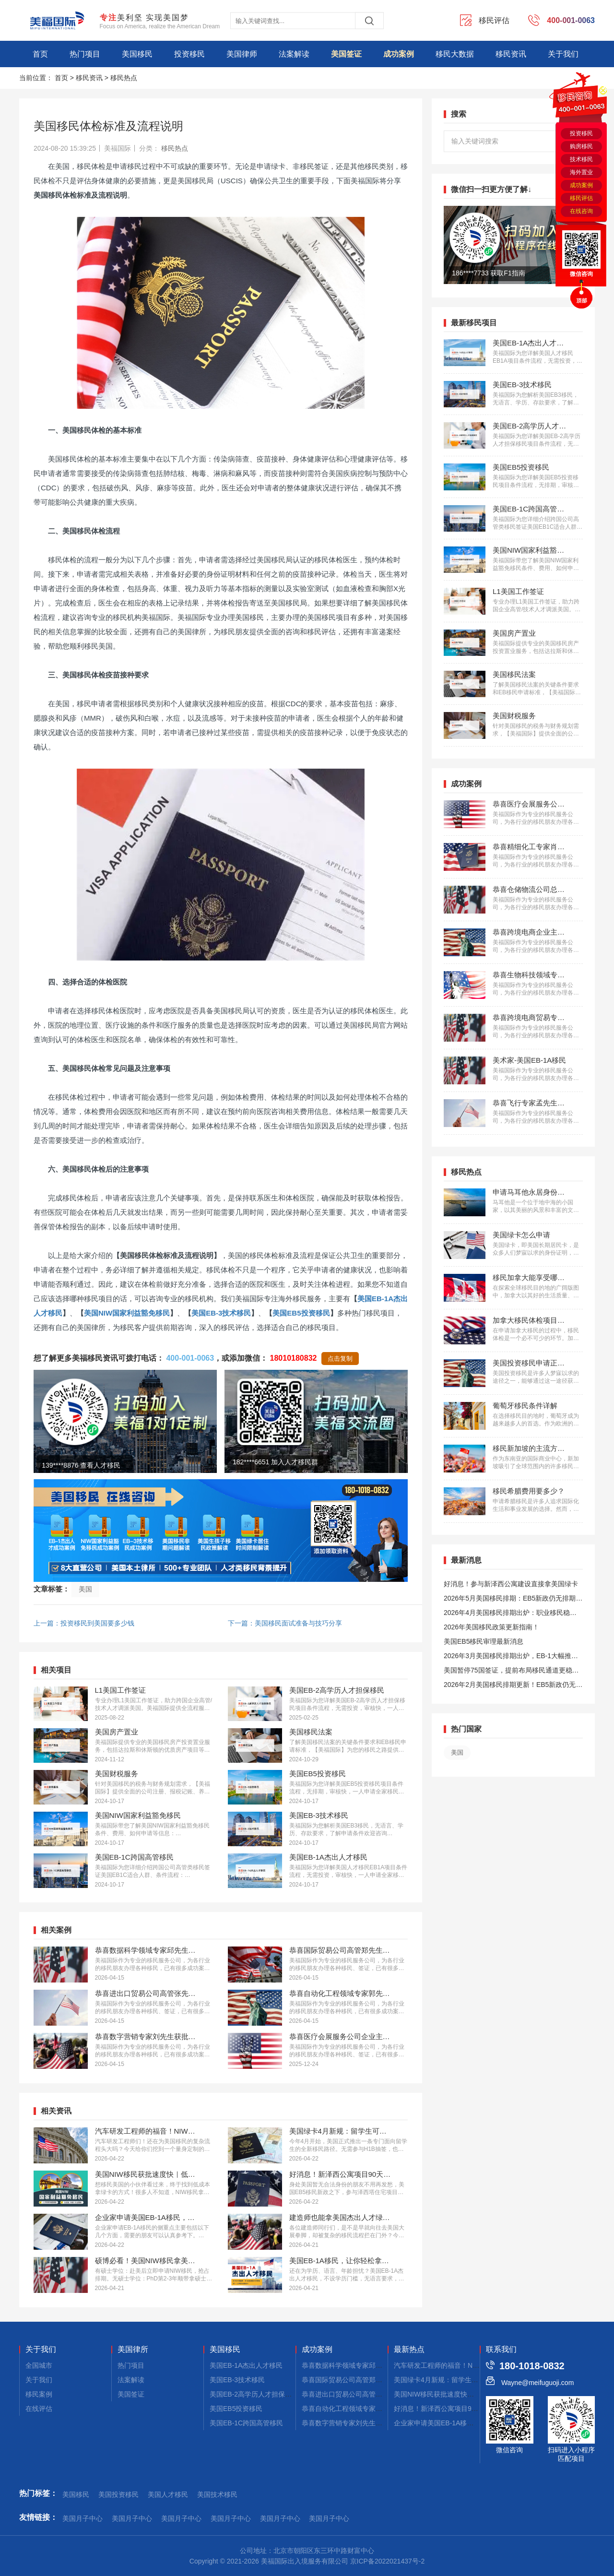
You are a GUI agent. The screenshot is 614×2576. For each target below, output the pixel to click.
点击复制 (340, 1358)
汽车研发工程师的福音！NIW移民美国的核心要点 (467, 2365)
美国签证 (346, 54)
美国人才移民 (168, 2494)
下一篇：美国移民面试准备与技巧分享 (285, 1623)
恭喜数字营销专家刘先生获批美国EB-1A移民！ (372, 2423)
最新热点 (409, 2349)
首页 (40, 54)
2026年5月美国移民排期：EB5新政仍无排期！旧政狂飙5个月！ (513, 1599)
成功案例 (398, 54)
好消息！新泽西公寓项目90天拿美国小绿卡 (458, 2408)
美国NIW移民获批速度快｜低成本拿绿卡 (454, 2394)
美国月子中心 (82, 2518)
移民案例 (38, 2394)
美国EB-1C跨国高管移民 (246, 2423)
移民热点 (123, 78)
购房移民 (581, 146)
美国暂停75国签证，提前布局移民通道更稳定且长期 (511, 1671)
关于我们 (563, 54)
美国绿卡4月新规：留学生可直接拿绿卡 (453, 2380)
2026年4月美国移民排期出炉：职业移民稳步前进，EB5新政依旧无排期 (510, 1614)
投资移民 (189, 54)
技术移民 (581, 159)
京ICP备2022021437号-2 (387, 2561)
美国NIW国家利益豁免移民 (127, 1313)
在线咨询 (581, 211)
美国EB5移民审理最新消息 (483, 1641)
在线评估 (38, 2408)
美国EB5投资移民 (301, 1313)
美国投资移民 (118, 2494)
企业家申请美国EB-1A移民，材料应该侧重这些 (464, 2423)
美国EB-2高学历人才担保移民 (254, 2394)
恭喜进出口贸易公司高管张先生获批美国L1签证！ (376, 2394)
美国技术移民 (217, 2494)
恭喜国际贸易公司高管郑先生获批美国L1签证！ (373, 2380)
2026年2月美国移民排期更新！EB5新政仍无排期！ (513, 1686)
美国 (85, 1589)
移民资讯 (511, 54)
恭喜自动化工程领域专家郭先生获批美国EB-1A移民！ (382, 2408)
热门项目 (85, 54)
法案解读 (294, 54)
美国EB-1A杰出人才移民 (246, 2365)
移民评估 (581, 198)
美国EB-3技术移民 (221, 1313)
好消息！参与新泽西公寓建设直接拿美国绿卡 (511, 1584)
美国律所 (133, 2349)
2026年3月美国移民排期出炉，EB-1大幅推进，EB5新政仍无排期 (507, 1657)
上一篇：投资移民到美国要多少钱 (84, 1623)
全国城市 (38, 2365)
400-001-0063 (190, 1358)
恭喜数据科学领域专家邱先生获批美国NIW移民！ (375, 2365)
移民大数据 (455, 54)
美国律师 (241, 54)
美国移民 (137, 54)
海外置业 (581, 172)
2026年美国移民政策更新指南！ (491, 1627)
